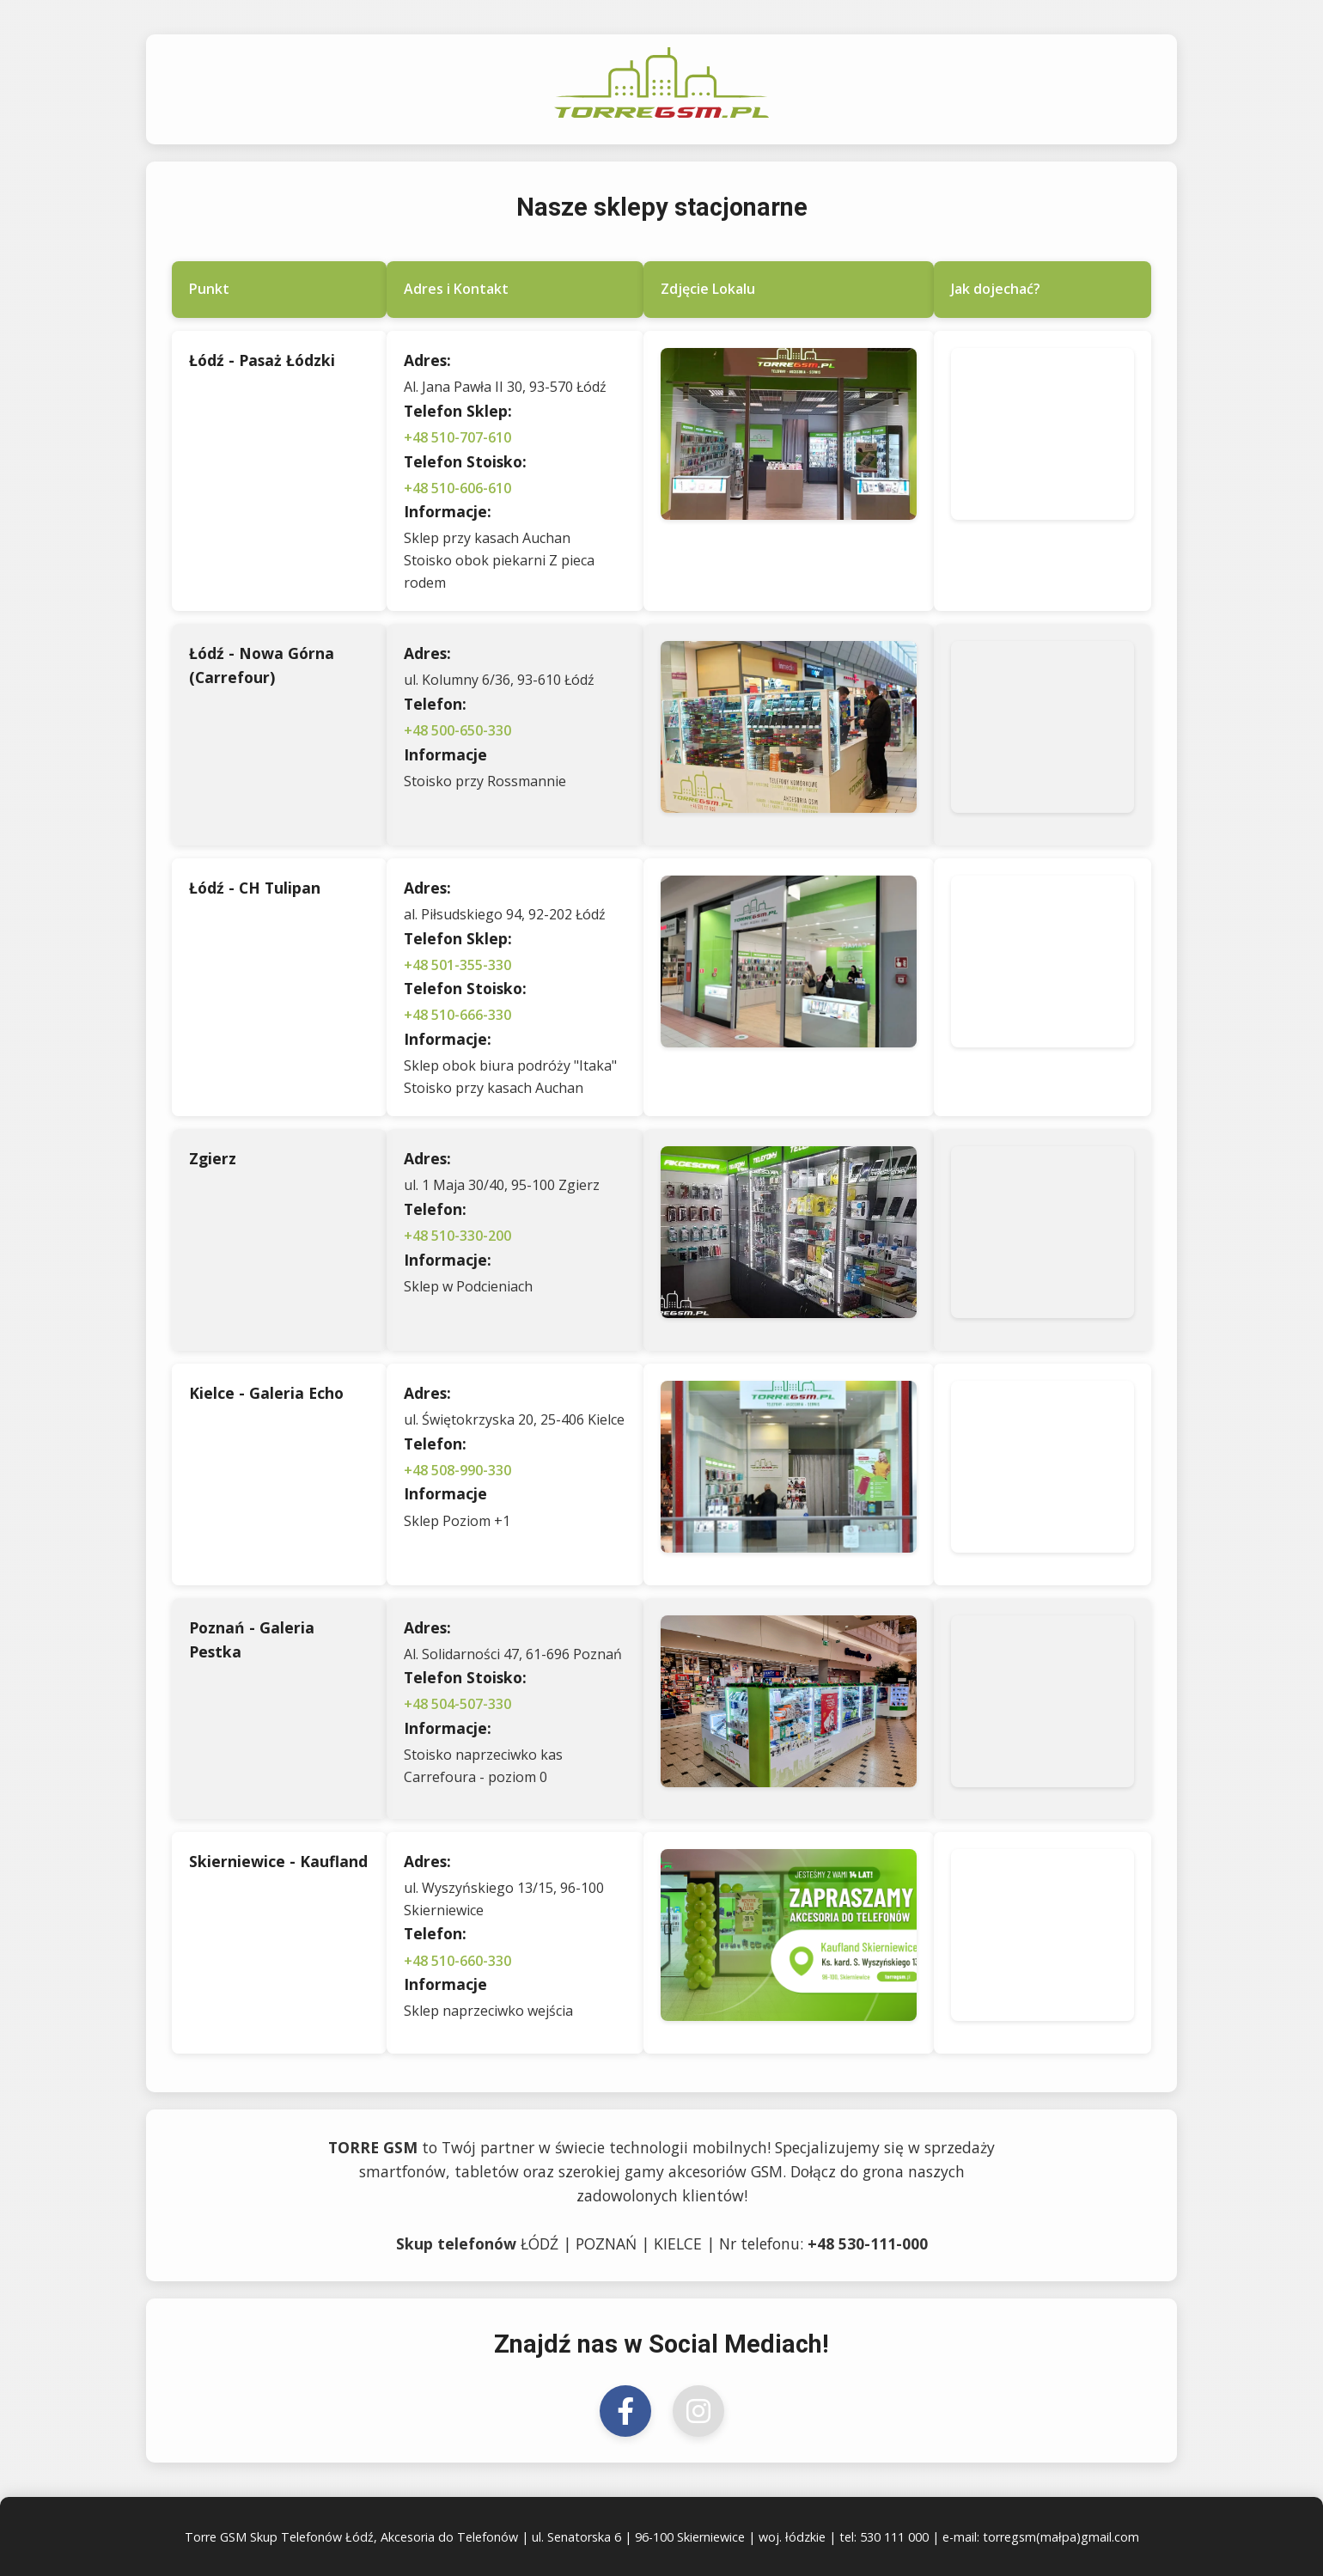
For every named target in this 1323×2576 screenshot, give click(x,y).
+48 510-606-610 (457, 488)
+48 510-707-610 (457, 437)
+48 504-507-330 (457, 1703)
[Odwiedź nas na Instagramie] (698, 2411)
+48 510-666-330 (457, 1014)
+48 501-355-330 (457, 964)
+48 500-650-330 (457, 730)
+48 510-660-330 (457, 1960)
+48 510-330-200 (457, 1235)
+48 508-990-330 (457, 1470)
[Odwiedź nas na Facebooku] (625, 2411)
